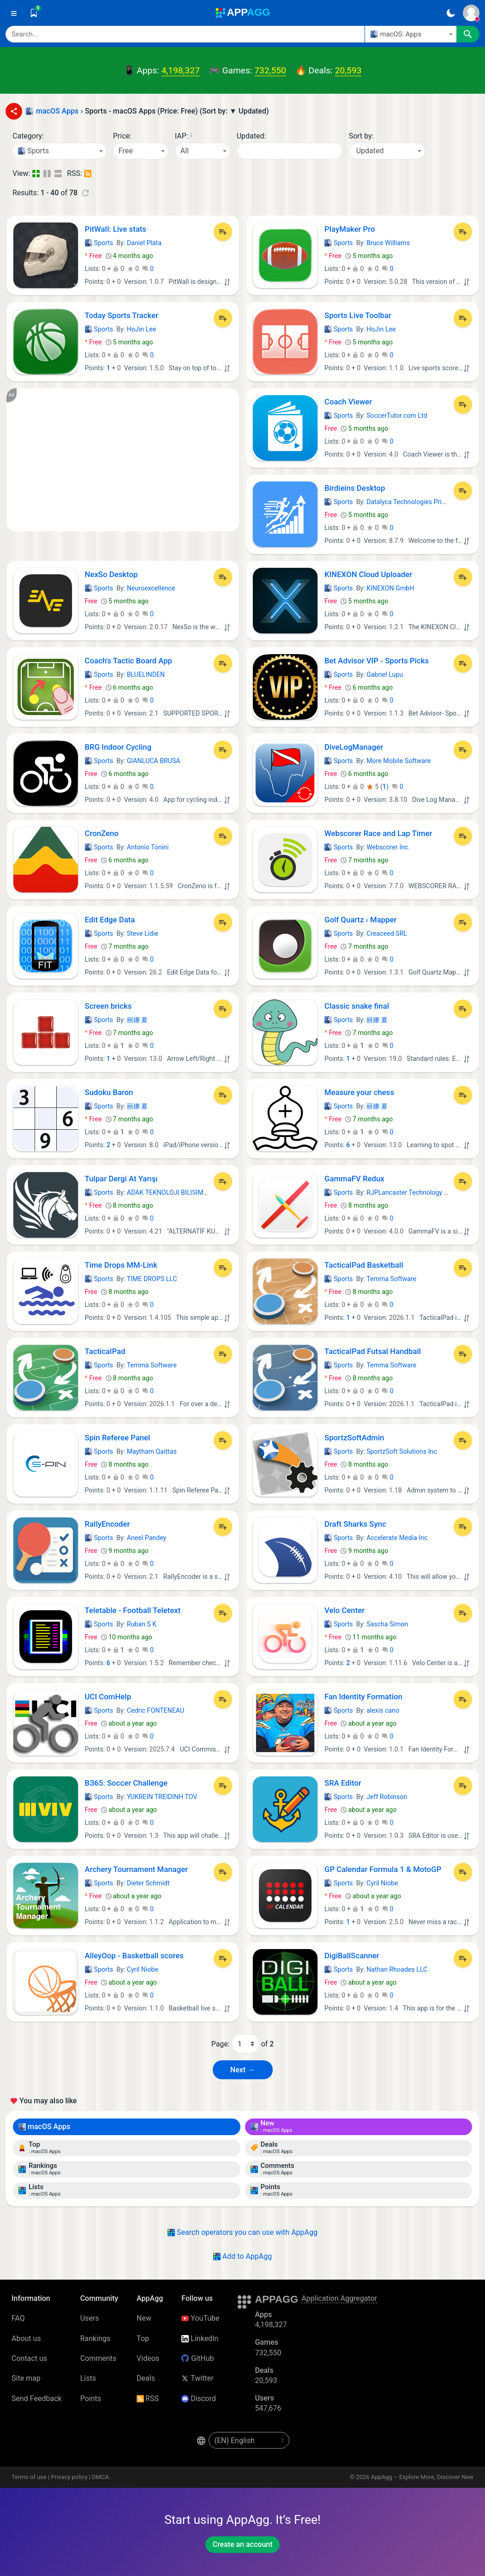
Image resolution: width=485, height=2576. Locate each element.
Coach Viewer (348, 401)
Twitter (197, 2378)
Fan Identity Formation (363, 1696)
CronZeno (102, 833)
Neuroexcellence (151, 588)
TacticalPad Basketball (363, 1265)
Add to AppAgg (242, 2256)
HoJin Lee (141, 329)
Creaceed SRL (386, 933)
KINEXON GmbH (390, 588)
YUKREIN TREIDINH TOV (162, 1796)
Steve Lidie (142, 933)
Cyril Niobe (382, 1883)
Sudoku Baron (109, 1092)
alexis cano (382, 1710)
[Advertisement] (123, 459)
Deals (146, 2378)
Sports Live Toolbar (357, 315)
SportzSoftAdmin (354, 1437)
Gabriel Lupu (384, 674)
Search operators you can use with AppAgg (242, 2232)
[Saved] (33, 13)
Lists (88, 2378)
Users (89, 2318)
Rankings (95, 2338)
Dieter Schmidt (148, 1883)
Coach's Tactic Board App (129, 660)
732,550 (270, 70)
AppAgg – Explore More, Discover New (422, 2477)
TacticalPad (105, 1351)
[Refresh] (85, 192)
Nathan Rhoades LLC (396, 1969)
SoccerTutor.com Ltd (396, 415)
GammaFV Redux (354, 1178)
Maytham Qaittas (152, 1451)
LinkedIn (199, 2338)
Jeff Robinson (386, 1796)
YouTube (200, 2318)
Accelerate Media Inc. (397, 1537)
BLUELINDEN (146, 674)
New (144, 2318)
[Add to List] (223, 232)
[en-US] (249, 2440)
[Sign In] (471, 13)
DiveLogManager (353, 747)
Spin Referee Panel (117, 1437)
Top (143, 2338)
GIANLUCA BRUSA (153, 760)
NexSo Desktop (111, 574)
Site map (26, 2378)
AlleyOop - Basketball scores (134, 1955)
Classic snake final (356, 1006)
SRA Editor (342, 1783)
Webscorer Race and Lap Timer (378, 833)
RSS (148, 2398)
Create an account (242, 2544)
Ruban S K (141, 1624)
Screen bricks (108, 1006)
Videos (148, 2358)
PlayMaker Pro (349, 229)
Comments (98, 2358)
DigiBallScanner (351, 1955)
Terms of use (29, 2477)
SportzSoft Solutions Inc (401, 1451)
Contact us (29, 2358)
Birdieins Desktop (354, 488)
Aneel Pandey (147, 1537)
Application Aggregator (339, 2298)
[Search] (185, 34)
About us (26, 2338)
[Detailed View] (48, 174)
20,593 (348, 70)
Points (90, 2398)
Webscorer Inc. (388, 847)
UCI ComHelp (108, 1696)
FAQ (18, 2318)
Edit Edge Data (110, 919)
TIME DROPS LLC (152, 1278)
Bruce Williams (388, 243)
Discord (198, 2398)
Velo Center (344, 1610)
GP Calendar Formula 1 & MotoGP (382, 1869)
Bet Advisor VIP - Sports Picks (376, 660)
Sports (99, 243)
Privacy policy (69, 2477)
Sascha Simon (387, 1624)
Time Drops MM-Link (121, 1265)
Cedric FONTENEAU (156, 1710)
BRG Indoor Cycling (118, 747)
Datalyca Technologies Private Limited (421, 502)
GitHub (197, 2358)
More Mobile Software (398, 760)
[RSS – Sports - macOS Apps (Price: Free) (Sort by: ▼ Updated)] (88, 174)
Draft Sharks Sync (355, 1524)
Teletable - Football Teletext (133, 1610)
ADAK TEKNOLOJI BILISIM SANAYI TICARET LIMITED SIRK (212, 1192)
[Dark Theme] (450, 13)
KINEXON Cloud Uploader (368, 574)
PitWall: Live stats (116, 229)
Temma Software (391, 1278)
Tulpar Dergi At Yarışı (121, 1178)
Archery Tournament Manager (136, 1869)
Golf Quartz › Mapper (360, 919)
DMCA (100, 2477)
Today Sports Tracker (121, 315)
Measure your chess (359, 1092)
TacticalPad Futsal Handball (372, 1351)
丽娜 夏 (137, 1019)
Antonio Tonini (148, 847)
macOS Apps (44, 2126)
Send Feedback (37, 2398)
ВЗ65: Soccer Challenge (126, 1783)
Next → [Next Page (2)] (242, 2069)
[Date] (289, 151)
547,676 (268, 2408)
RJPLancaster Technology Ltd (409, 1192)
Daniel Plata (144, 243)
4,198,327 (181, 70)
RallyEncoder (107, 1524)
